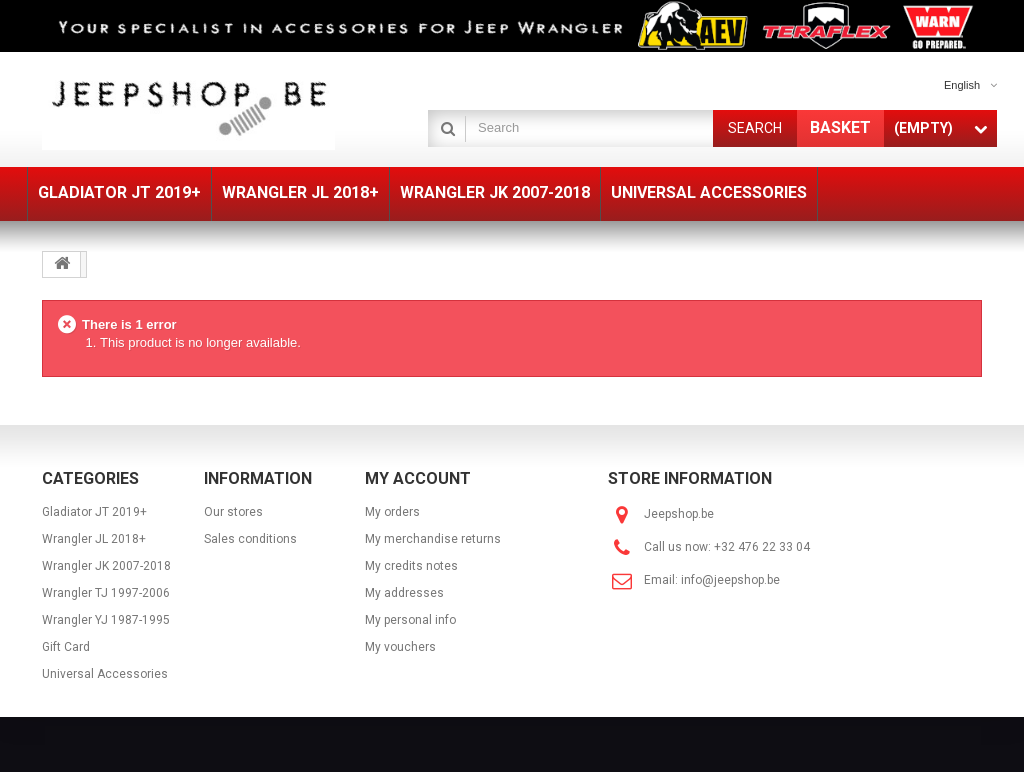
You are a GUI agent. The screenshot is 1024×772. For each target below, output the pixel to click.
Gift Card (66, 647)
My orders (392, 512)
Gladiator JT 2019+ (94, 512)
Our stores (233, 512)
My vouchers (400, 647)
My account (418, 478)
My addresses (404, 593)
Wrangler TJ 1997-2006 (106, 593)
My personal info (410, 620)
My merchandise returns (433, 539)
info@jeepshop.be (730, 580)
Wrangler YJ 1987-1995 (106, 620)
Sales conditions (250, 539)
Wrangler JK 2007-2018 (106, 566)
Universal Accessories (105, 674)
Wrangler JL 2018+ (94, 539)
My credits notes (411, 566)
